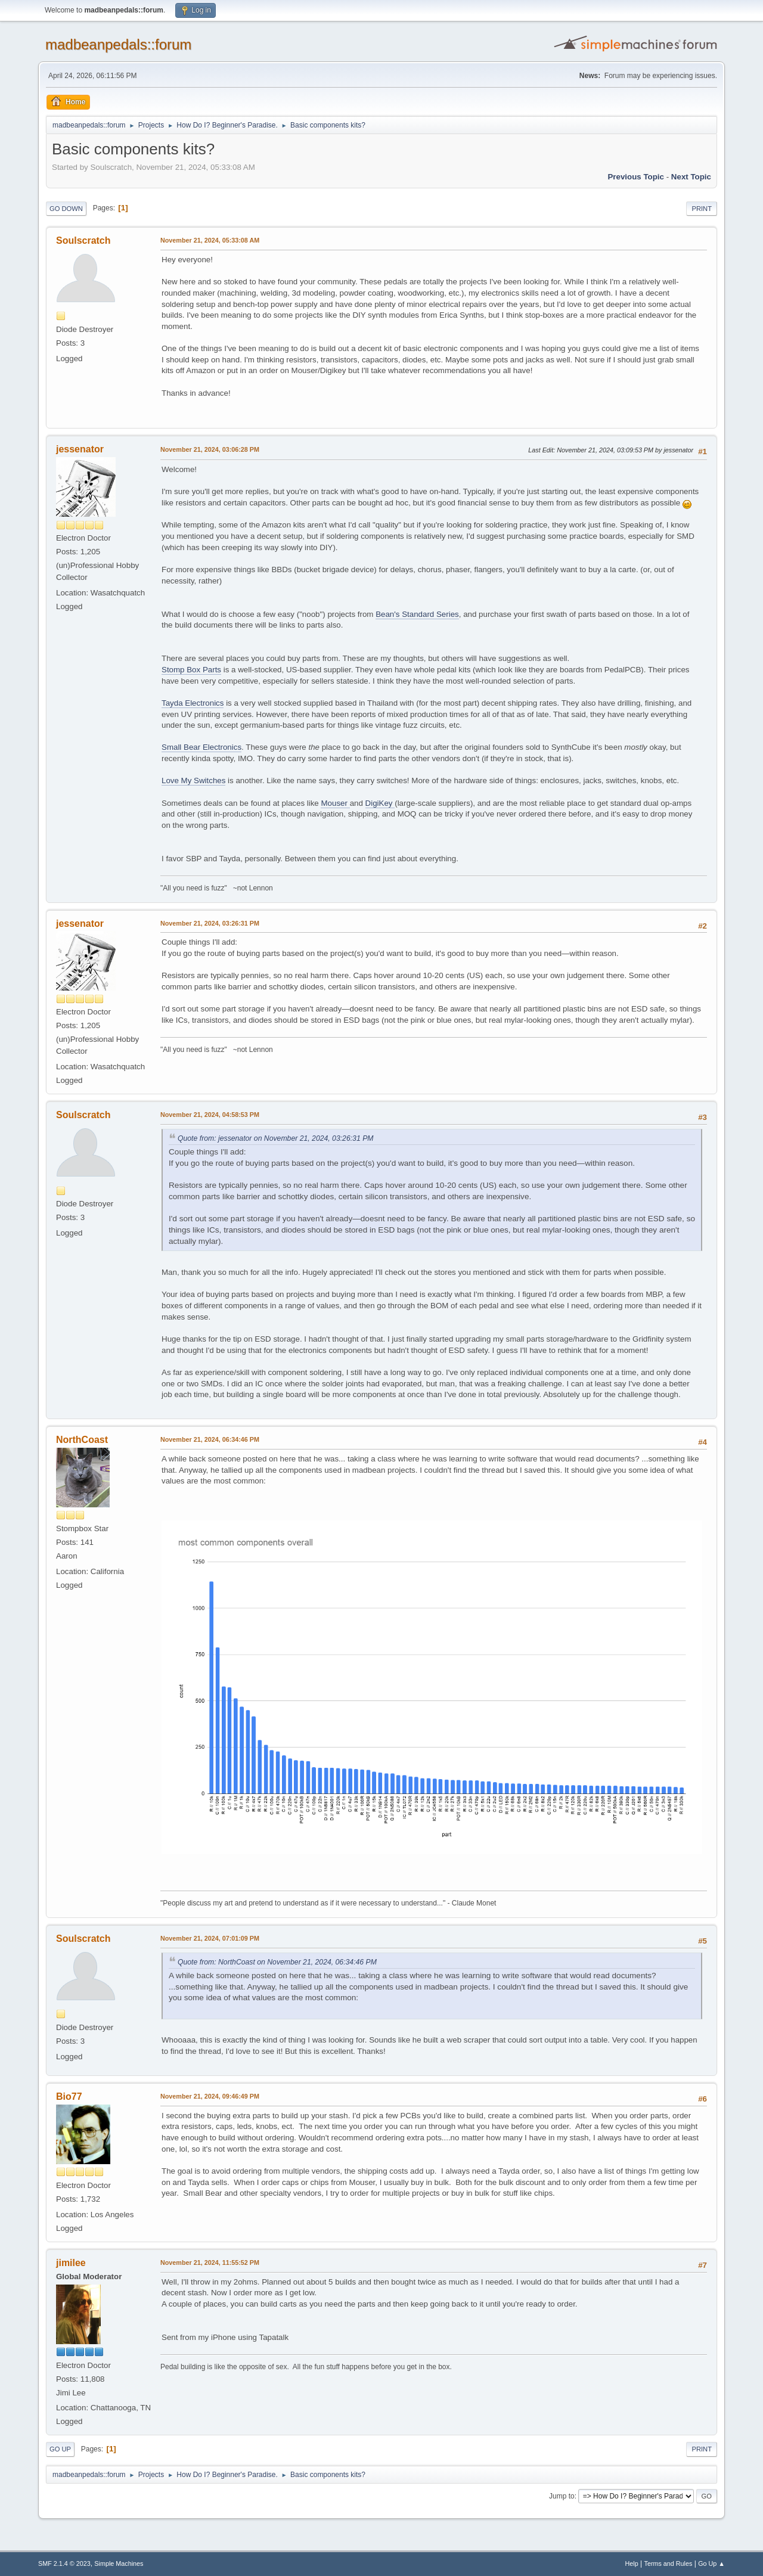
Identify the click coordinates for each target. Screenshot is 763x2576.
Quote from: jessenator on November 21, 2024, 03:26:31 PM (275, 1138)
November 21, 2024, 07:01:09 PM (209, 1938)
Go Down (66, 208)
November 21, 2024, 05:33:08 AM (209, 240)
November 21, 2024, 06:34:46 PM (209, 1439)
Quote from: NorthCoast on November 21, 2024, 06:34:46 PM (277, 1962)
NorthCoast (82, 1440)
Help (631, 2563)
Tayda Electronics (193, 703)
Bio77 (69, 2096)
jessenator (80, 449)
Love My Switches (193, 780)
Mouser (335, 803)
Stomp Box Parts (191, 669)
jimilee (71, 2263)
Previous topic (635, 176)
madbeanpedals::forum (118, 44)
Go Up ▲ (711, 2563)
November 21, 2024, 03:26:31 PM (209, 923)
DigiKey (380, 803)
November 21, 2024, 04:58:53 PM (209, 1114)
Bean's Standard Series (417, 614)
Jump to (562, 2496)
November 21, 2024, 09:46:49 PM (209, 2096)
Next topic (691, 176)
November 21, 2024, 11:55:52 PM (209, 2262)
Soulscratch (83, 240)
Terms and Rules (668, 2563)
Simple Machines (118, 2563)
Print (701, 208)
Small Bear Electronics (201, 747)
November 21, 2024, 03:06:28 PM (209, 449)
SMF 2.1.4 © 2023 (64, 2563)
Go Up (60, 2449)
